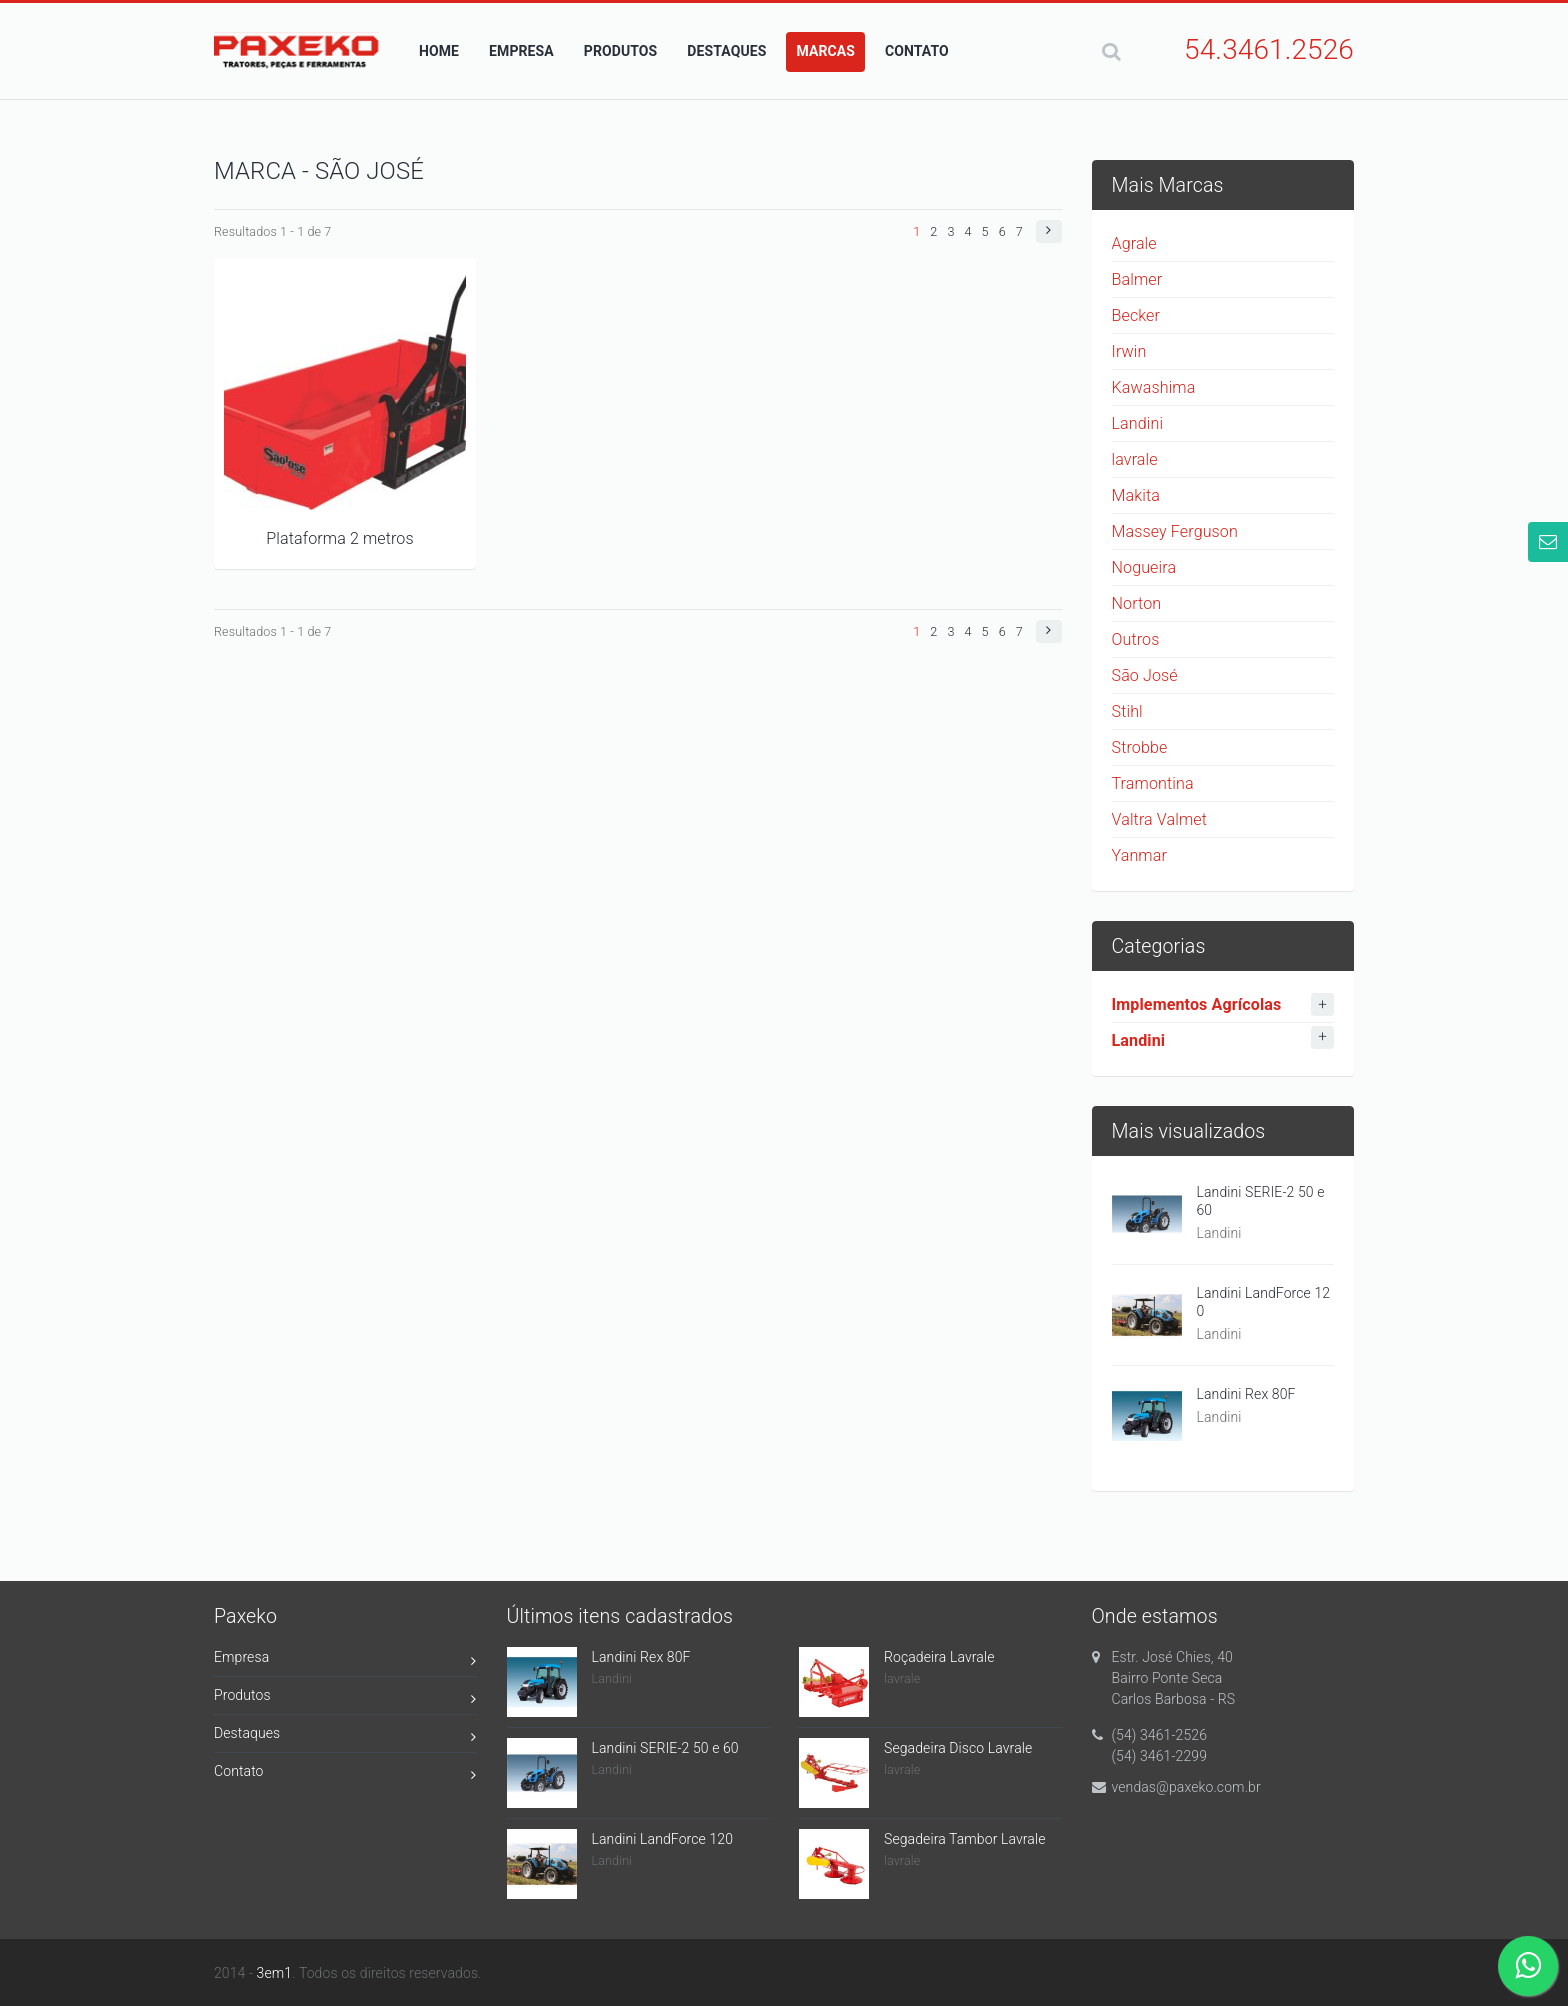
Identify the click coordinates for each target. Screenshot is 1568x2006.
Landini (1138, 423)
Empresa (345, 1660)
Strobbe (1140, 747)
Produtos (345, 1698)
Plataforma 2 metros (339, 538)
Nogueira (1144, 567)
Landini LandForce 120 (1264, 1302)
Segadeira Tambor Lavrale (965, 1839)
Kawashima (1154, 387)
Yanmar (1139, 855)
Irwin (1129, 351)
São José (1145, 675)
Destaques (345, 1736)
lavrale (1135, 459)
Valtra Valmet (1160, 819)
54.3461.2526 (1269, 49)
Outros (1136, 639)
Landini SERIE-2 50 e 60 (1261, 1201)
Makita (1136, 495)
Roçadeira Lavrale (939, 1657)
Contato (345, 1774)
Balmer (1137, 279)
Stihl (1127, 711)
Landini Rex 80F (1246, 1394)
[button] (1048, 231)
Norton (1137, 603)
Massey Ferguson (1175, 531)
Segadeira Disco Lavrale (958, 1748)
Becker (1136, 315)
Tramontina (1153, 783)
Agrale (1134, 243)
